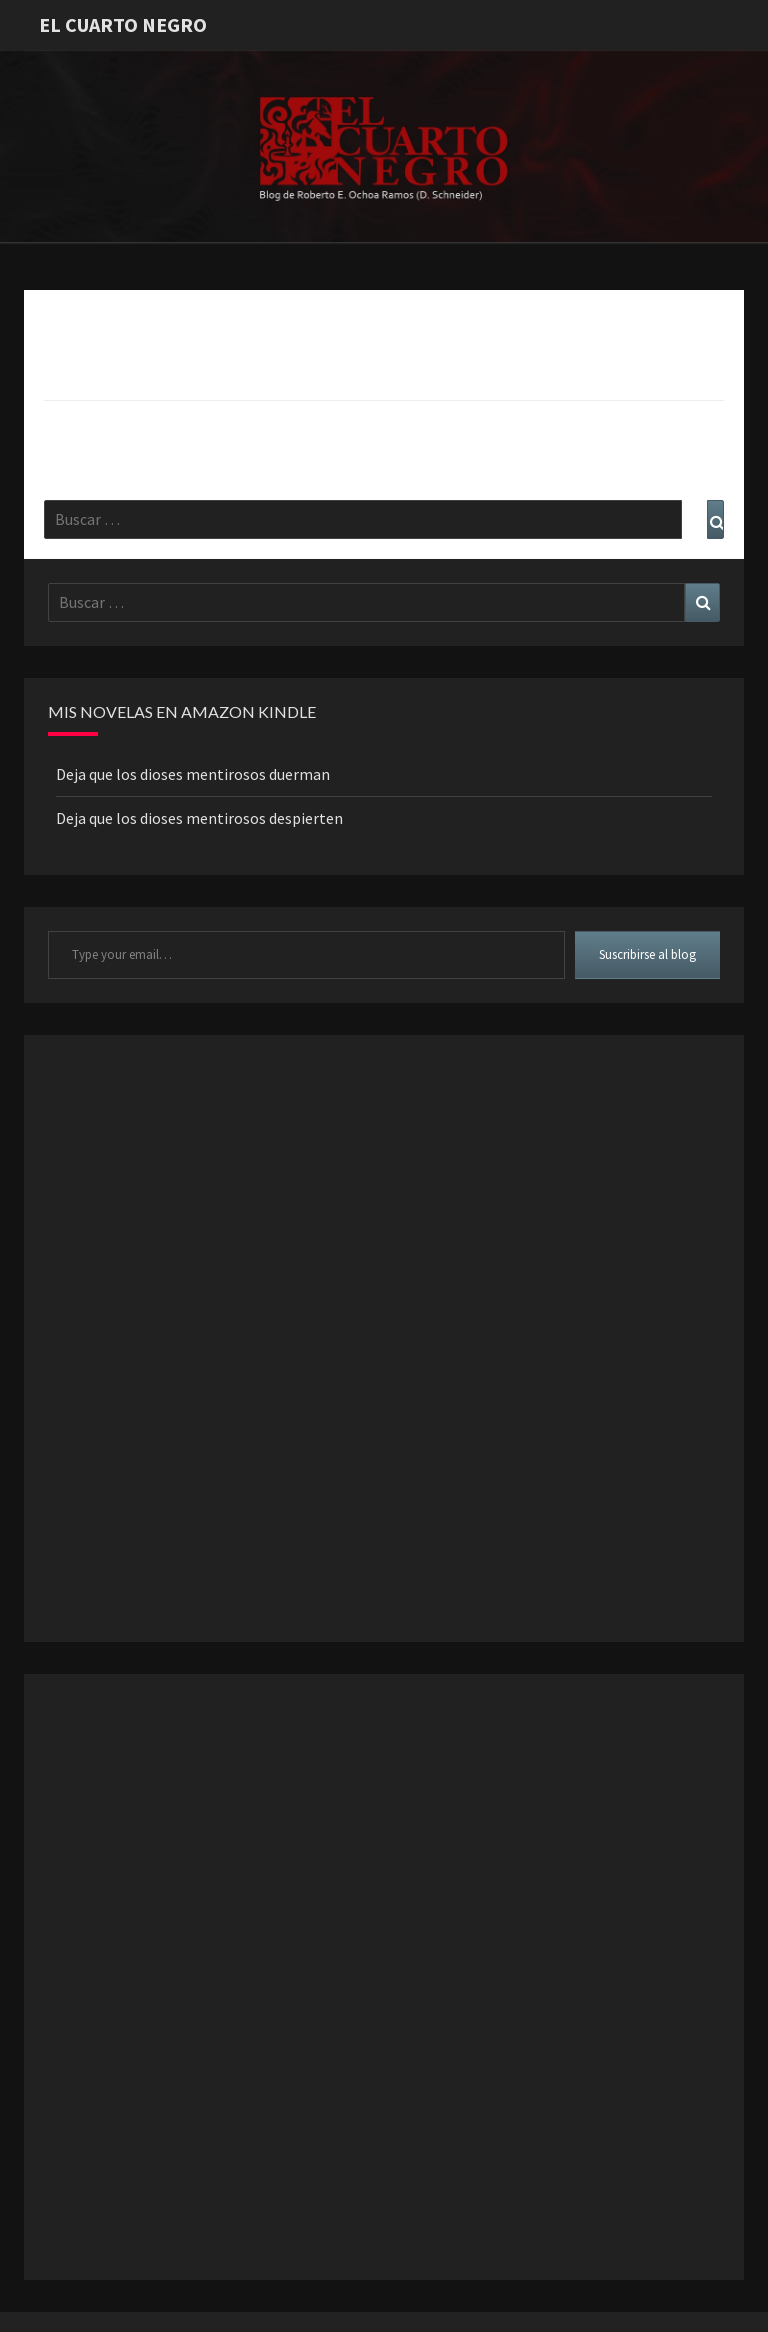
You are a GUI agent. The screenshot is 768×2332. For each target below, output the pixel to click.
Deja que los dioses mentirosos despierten (199, 818)
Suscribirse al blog (647, 954)
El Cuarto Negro (123, 24)
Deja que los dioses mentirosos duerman (193, 774)
